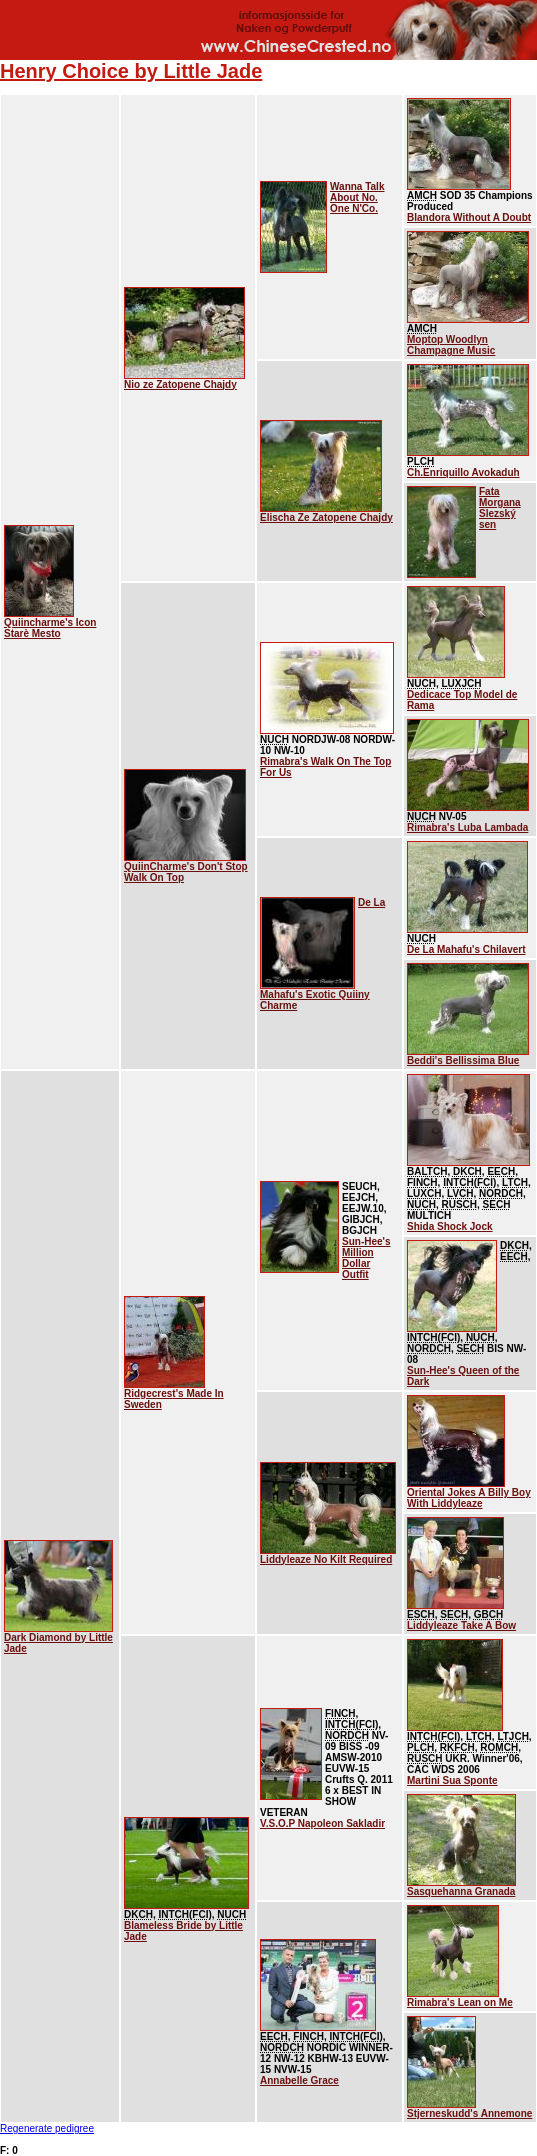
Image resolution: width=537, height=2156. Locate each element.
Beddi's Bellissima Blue (463, 1060)
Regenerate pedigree (47, 2128)
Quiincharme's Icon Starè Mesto (50, 628)
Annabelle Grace (299, 2080)
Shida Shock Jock (450, 1226)
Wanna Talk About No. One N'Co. (357, 197)
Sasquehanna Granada (461, 1891)
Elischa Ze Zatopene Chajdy (326, 517)
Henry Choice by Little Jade (131, 71)
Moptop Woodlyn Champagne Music (451, 345)
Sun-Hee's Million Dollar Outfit (366, 1258)
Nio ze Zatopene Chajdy (180, 384)
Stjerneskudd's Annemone (469, 2113)
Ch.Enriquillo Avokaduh (463, 472)
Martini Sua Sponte (452, 1780)
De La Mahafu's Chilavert (466, 949)
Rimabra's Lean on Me (460, 2002)
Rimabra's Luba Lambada (467, 827)
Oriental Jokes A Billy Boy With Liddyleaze (469, 1498)
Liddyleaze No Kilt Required (326, 1559)
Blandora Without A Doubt (469, 217)
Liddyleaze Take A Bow (461, 1625)
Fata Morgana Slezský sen (500, 508)
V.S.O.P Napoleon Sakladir (322, 1823)
